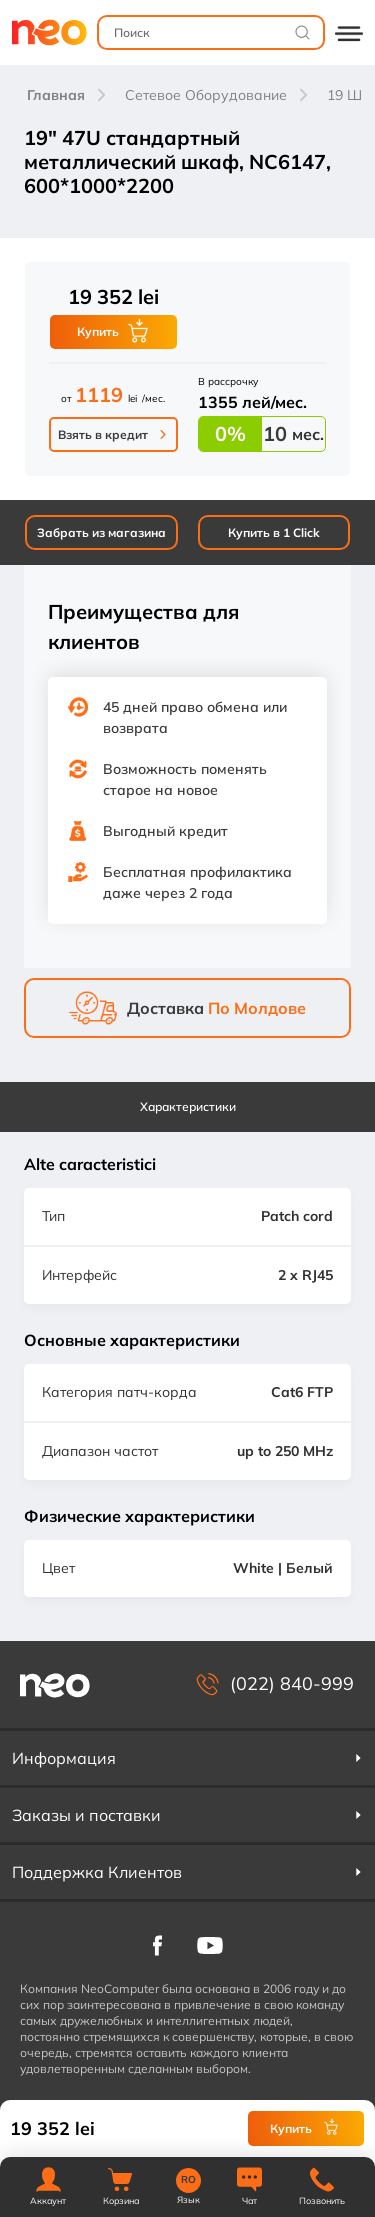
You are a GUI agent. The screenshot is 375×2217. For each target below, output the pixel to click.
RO (188, 2180)
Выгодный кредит (165, 831)
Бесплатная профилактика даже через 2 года (197, 882)
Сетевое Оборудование (206, 95)
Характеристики (188, 1106)
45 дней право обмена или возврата (195, 717)
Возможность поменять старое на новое (185, 779)
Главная (56, 95)
